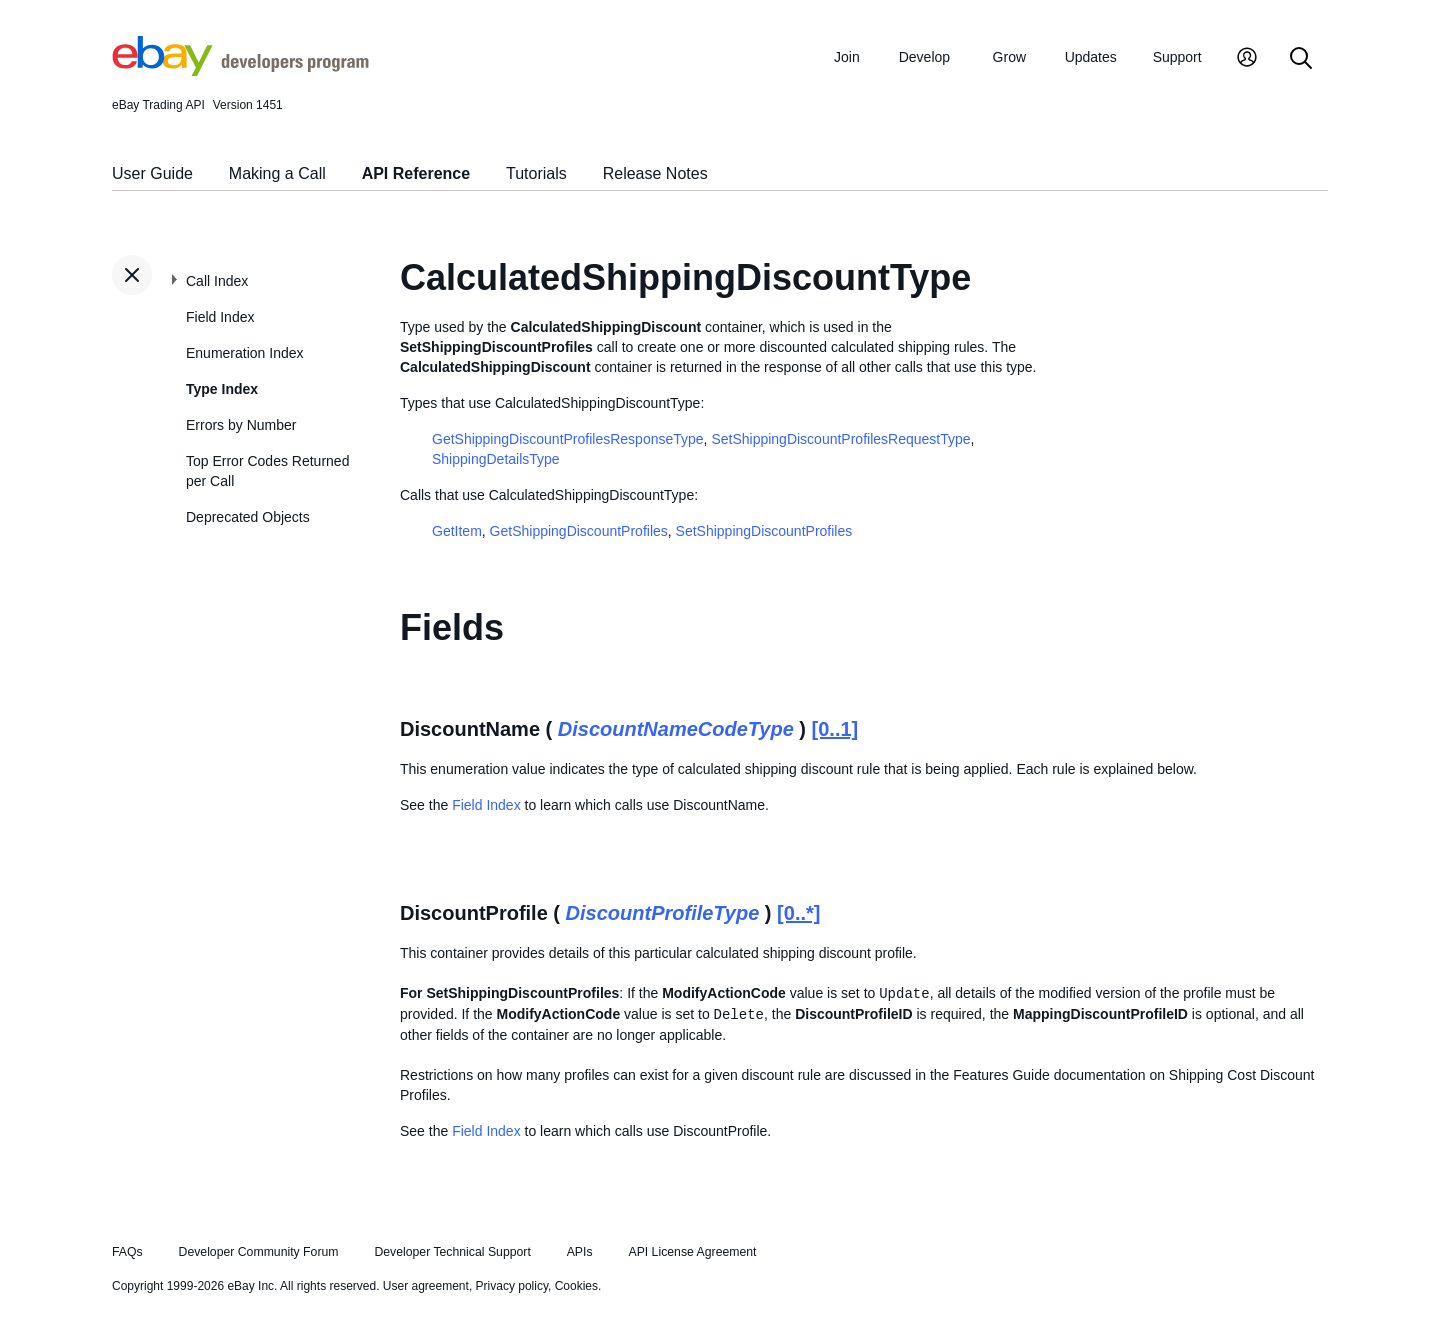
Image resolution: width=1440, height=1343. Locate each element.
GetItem (457, 531)
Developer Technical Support (452, 1252)
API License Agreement (692, 1252)
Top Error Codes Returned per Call (267, 471)
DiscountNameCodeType (676, 729)
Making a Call (277, 173)
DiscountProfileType (663, 913)
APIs (580, 1252)
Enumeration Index (245, 353)
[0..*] (798, 913)
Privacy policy (512, 1286)
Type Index (222, 389)
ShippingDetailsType (496, 459)
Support (1177, 57)
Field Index (220, 317)
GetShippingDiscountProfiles (579, 531)
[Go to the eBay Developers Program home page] (240, 71)
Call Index (217, 281)
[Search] (1301, 59)
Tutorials (536, 173)
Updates (1091, 57)
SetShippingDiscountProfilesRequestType (840, 439)
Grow (1009, 57)
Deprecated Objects (248, 517)
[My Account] (1247, 59)
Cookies (576, 1286)
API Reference (416, 173)
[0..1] (835, 729)
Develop (924, 57)
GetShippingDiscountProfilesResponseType (568, 439)
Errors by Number (241, 425)
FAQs (127, 1252)
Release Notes (655, 173)
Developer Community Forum (259, 1252)
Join (847, 57)
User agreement (426, 1286)
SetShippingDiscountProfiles (764, 531)
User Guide (152, 173)
